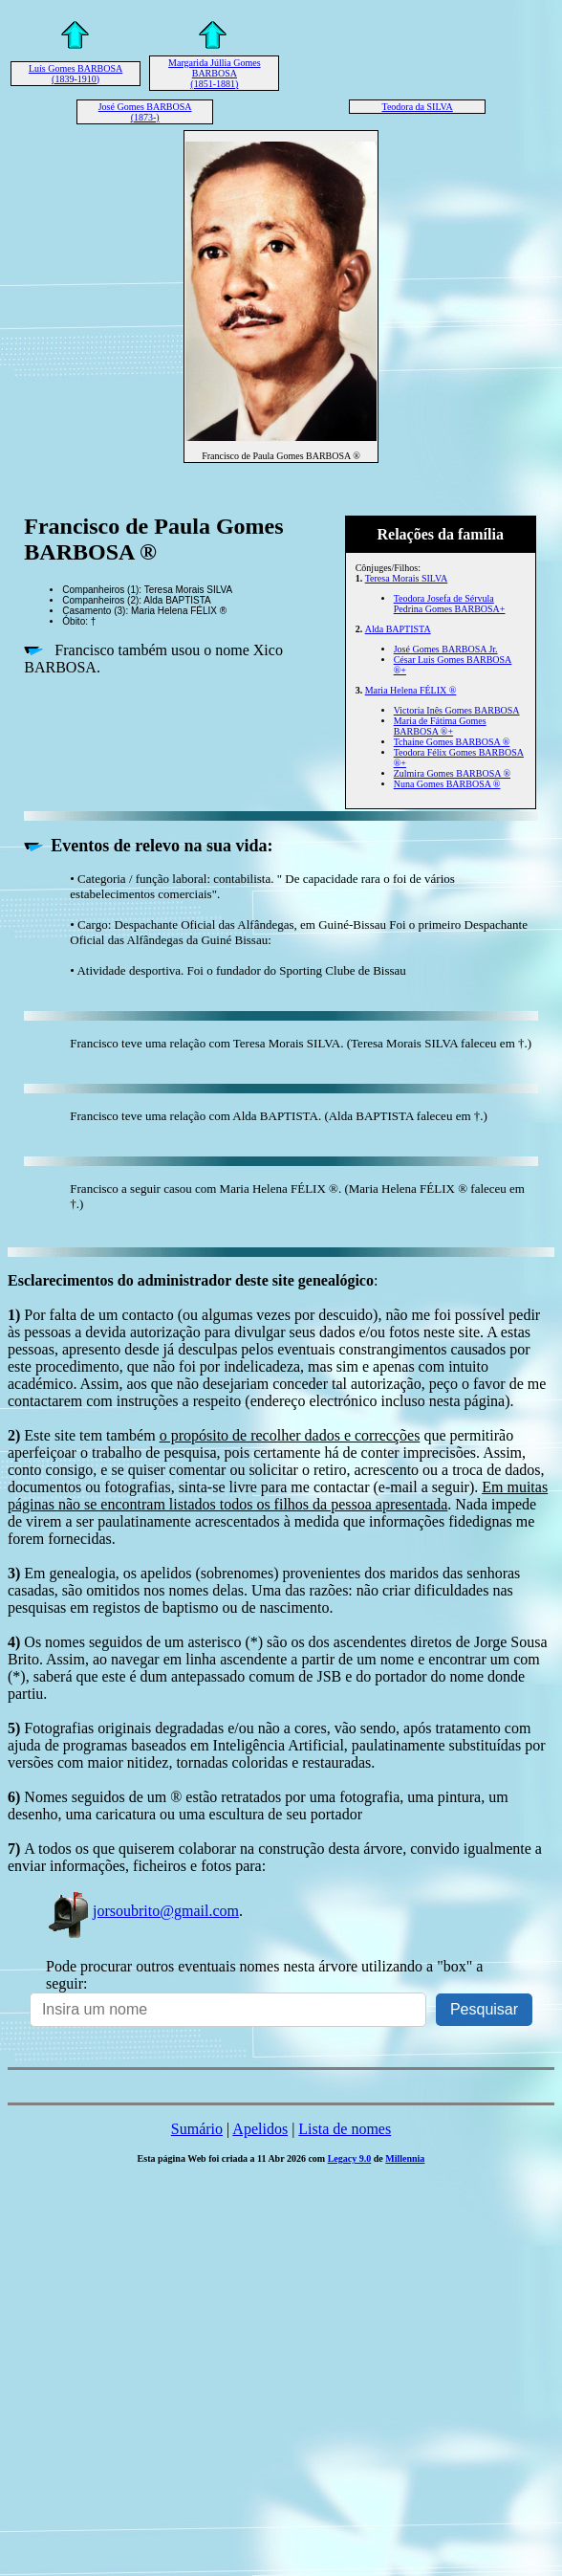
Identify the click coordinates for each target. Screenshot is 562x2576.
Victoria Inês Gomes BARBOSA (457, 710)
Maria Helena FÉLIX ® (411, 690)
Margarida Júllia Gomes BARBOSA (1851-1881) (214, 73)
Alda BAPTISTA (398, 629)
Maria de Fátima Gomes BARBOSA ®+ (440, 726)
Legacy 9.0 (350, 2158)
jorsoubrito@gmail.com (142, 1911)
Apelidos (260, 2129)
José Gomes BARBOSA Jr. (446, 649)
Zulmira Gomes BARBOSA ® (452, 773)
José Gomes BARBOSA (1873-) (145, 111)
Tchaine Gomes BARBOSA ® (452, 742)
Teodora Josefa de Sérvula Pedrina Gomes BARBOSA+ (450, 603)
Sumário (197, 2129)
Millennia (404, 2158)
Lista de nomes (344, 2129)
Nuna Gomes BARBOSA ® (447, 784)
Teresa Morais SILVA (406, 578)
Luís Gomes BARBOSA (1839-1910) (75, 73)
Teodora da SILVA (416, 106)
